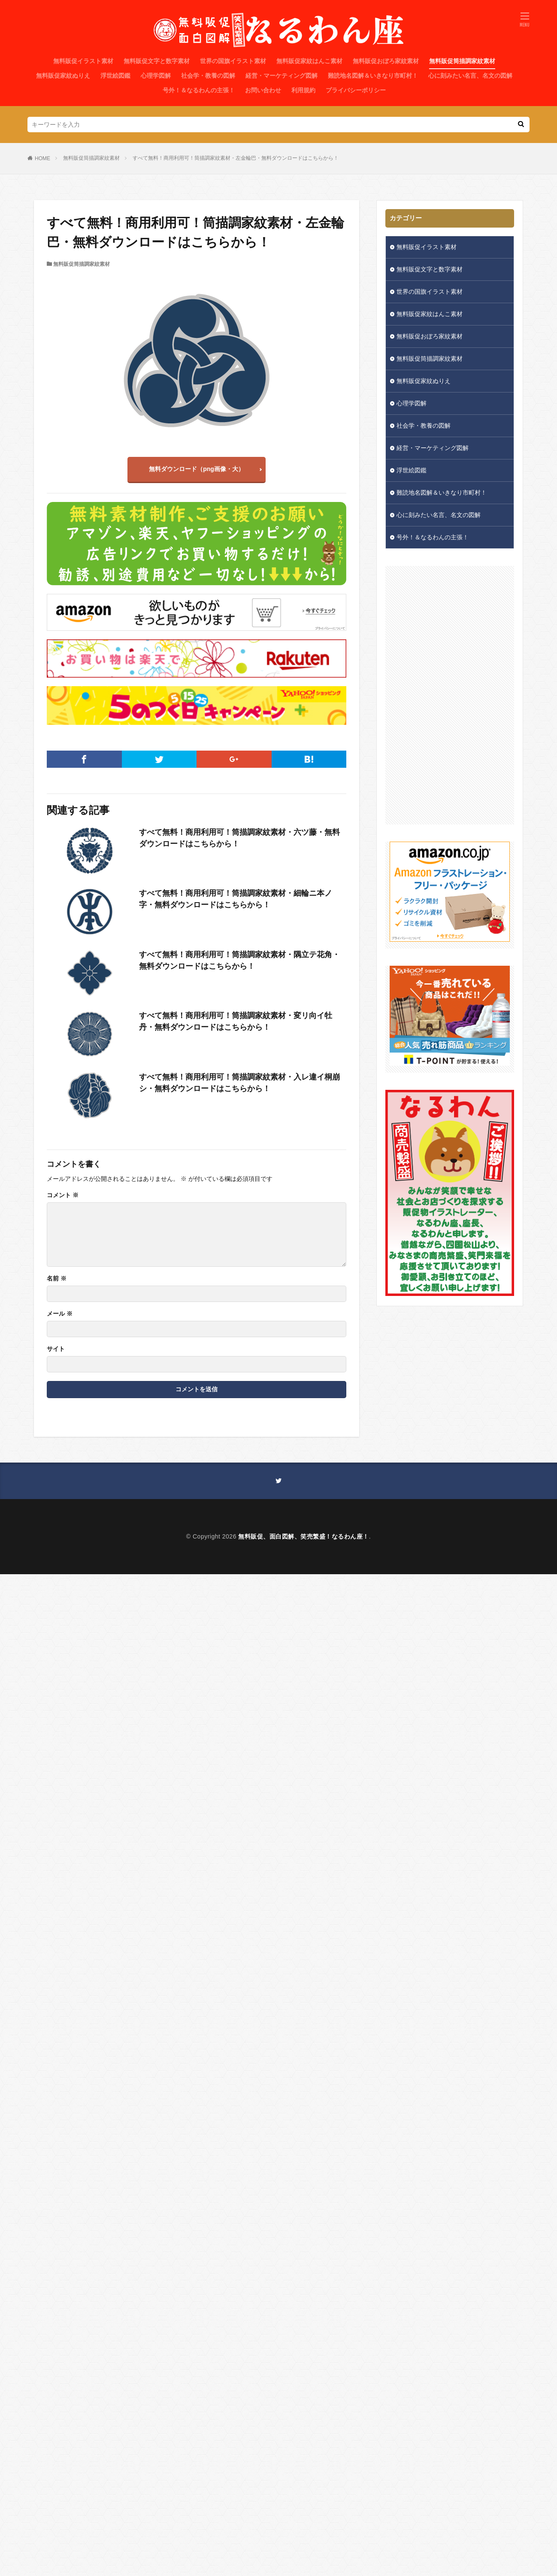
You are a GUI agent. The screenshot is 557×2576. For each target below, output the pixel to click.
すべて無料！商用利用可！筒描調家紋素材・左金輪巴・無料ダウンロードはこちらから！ (236, 158)
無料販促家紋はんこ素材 (309, 61)
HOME (42, 158)
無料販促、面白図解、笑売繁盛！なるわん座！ (303, 1536)
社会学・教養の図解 (208, 75)
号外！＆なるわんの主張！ (199, 90)
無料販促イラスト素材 (83, 61)
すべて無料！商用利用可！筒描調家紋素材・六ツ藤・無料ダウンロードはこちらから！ (239, 838)
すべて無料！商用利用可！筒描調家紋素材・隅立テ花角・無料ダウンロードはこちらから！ (239, 960)
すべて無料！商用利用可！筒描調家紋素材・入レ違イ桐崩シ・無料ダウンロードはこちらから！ (239, 1083)
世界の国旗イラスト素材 (233, 61)
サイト (56, 1349)
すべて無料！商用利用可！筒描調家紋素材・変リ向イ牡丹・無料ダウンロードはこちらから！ (235, 1021)
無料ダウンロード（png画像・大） (196, 468)
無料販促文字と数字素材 (157, 61)
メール (60, 1314)
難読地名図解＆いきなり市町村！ (373, 75)
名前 (57, 1278)
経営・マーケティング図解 (281, 75)
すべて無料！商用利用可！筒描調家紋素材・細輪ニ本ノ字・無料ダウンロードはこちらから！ (235, 899)
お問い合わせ (263, 90)
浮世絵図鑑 (115, 75)
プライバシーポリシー (356, 90)
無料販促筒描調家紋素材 (462, 61)
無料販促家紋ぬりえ (63, 75)
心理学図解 (156, 75)
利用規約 (303, 90)
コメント (63, 1195)
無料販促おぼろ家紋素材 (386, 61)
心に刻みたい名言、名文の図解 (470, 75)
